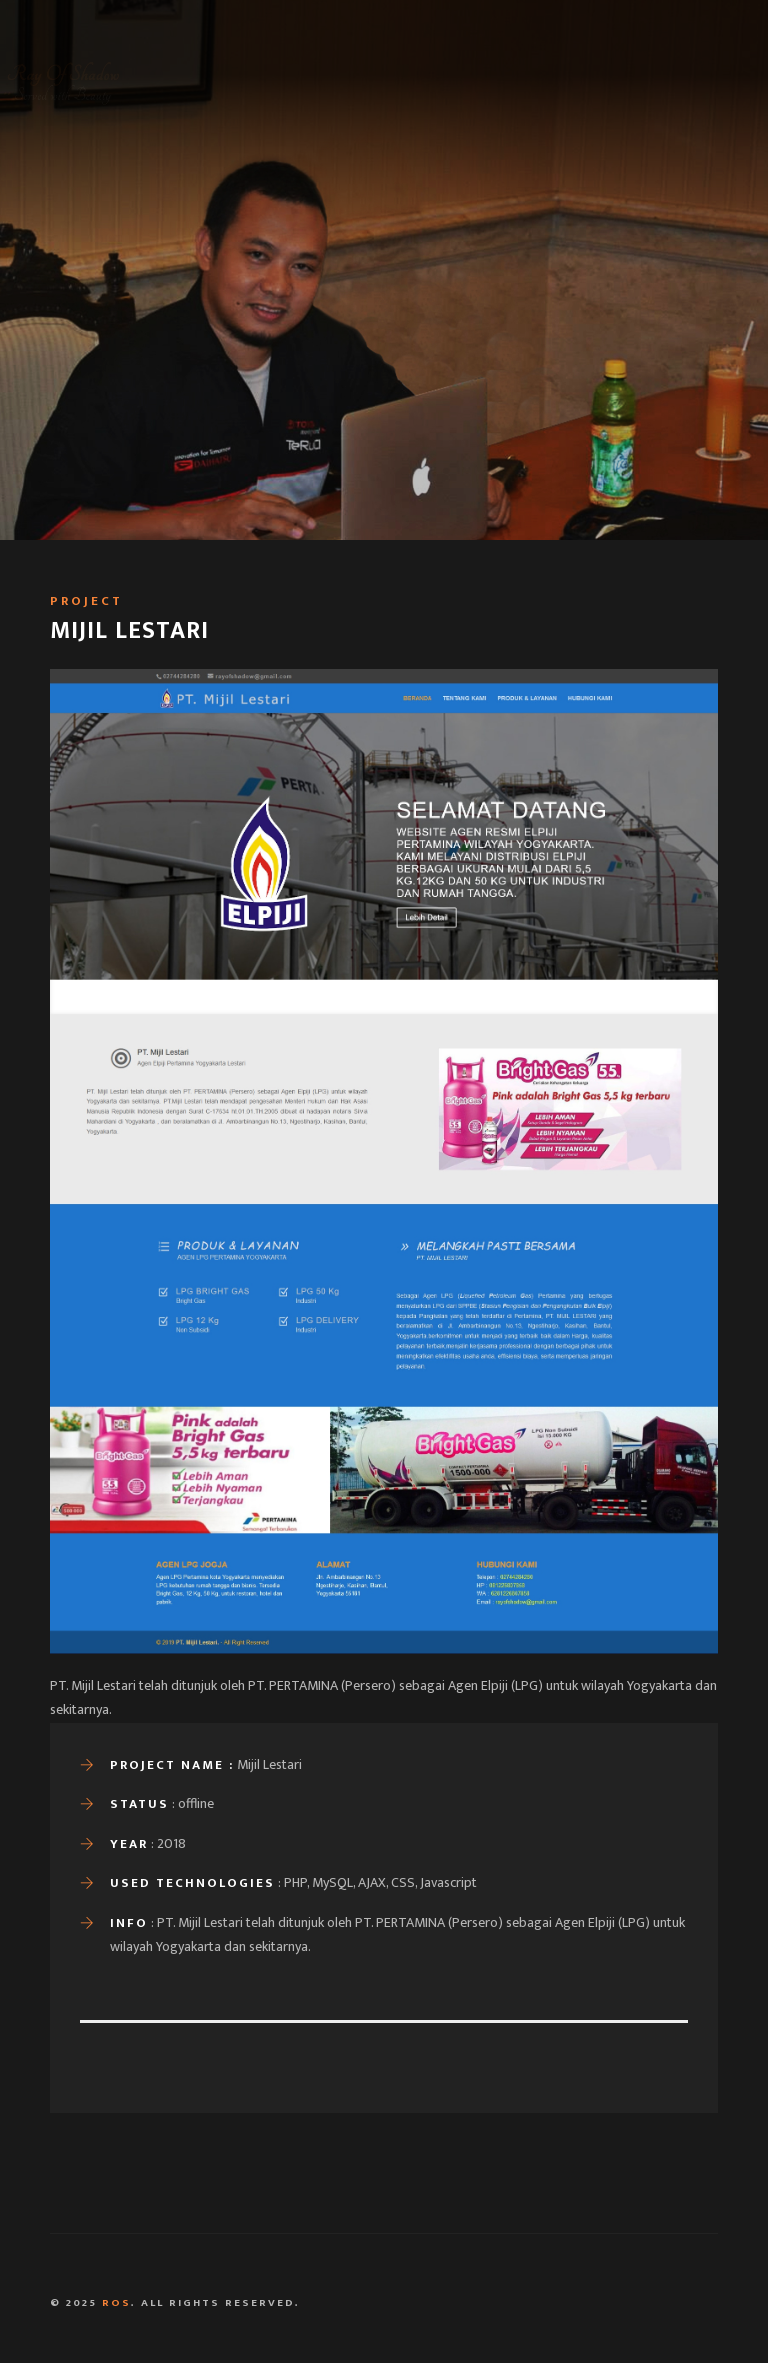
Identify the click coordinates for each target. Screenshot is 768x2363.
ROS (116, 2303)
